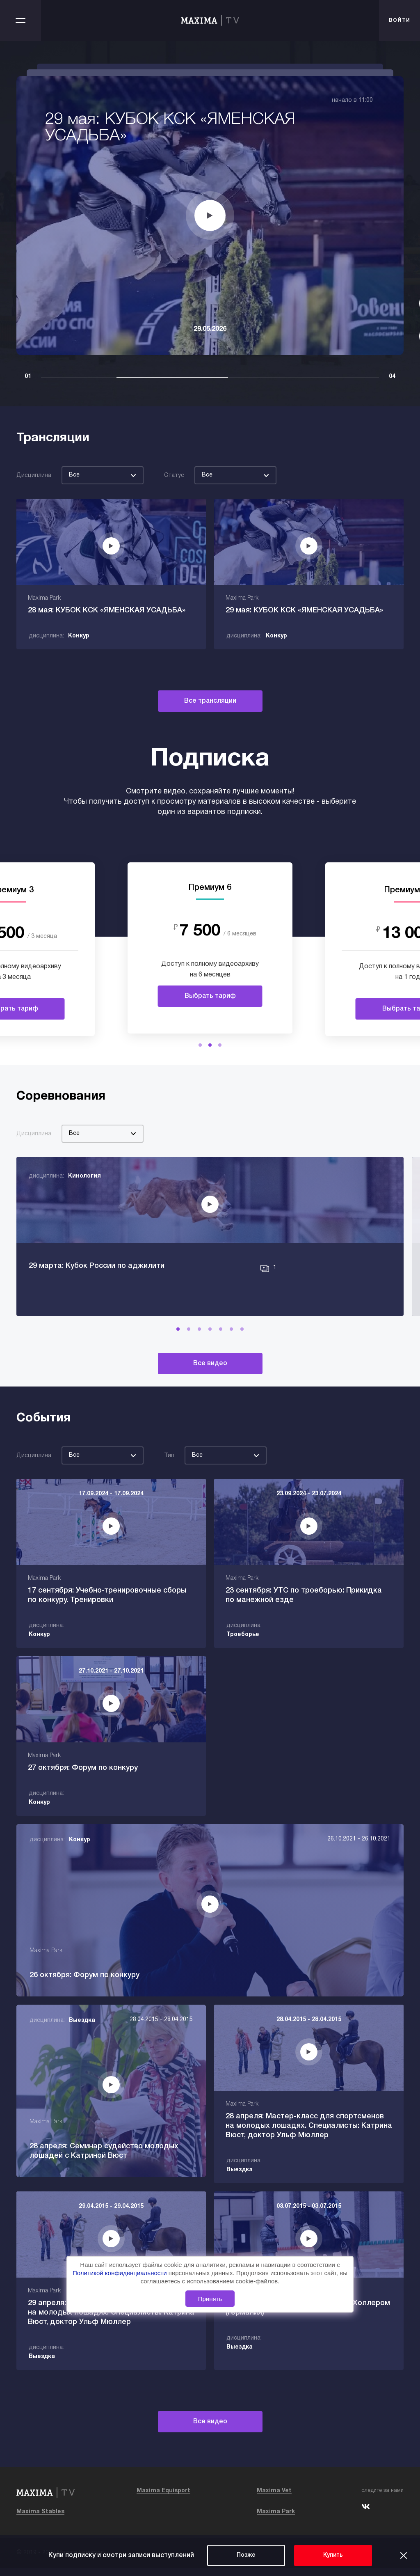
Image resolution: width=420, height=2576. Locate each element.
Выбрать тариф (210, 996)
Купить (333, 2555)
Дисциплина (33, 475)
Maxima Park (276, 2519)
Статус (174, 475)
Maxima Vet (274, 2498)
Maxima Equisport (163, 2498)
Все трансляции (210, 701)
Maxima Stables (40, 2519)
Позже (246, 2555)
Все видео (210, 1373)
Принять (210, 2298)
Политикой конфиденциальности (121, 2273)
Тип (169, 1465)
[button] (200, 1045)
